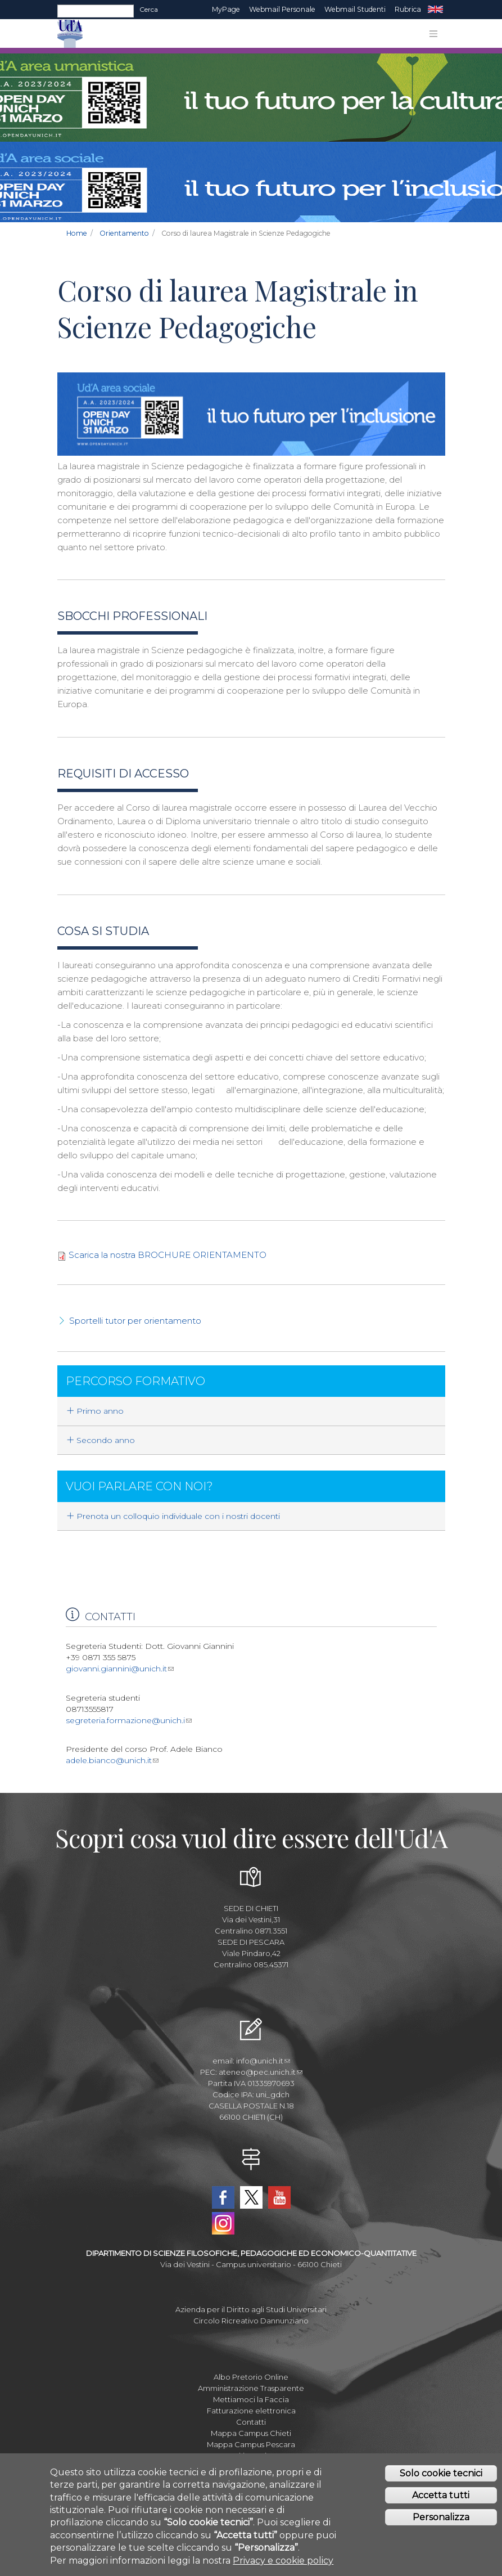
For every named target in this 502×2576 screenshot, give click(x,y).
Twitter (251, 2197)
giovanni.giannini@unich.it (120, 1669)
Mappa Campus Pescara (251, 2444)
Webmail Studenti (355, 9)
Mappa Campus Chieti (251, 2433)
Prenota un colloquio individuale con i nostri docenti (173, 1516)
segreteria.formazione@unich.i (129, 1720)
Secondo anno (100, 1440)
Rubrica (408, 9)
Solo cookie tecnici (441, 2473)
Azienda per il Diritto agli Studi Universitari (251, 2309)
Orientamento (124, 233)
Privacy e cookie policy (283, 2560)
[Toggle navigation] (433, 33)
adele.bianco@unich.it (112, 1760)
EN (435, 9)
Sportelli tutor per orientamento (135, 1320)
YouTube (279, 2197)
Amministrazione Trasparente (251, 2388)
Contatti (251, 2421)
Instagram (223, 2223)
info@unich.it (263, 2060)
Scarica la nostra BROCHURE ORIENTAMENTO (167, 1254)
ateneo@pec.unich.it (260, 2071)
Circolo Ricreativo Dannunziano (251, 2320)
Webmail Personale (282, 9)
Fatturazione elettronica (251, 2410)
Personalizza (441, 2517)
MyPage (226, 9)
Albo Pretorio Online (251, 2376)
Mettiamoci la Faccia (251, 2399)
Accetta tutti (440, 2495)
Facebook (223, 2197)
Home (76, 233)
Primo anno (95, 1411)
